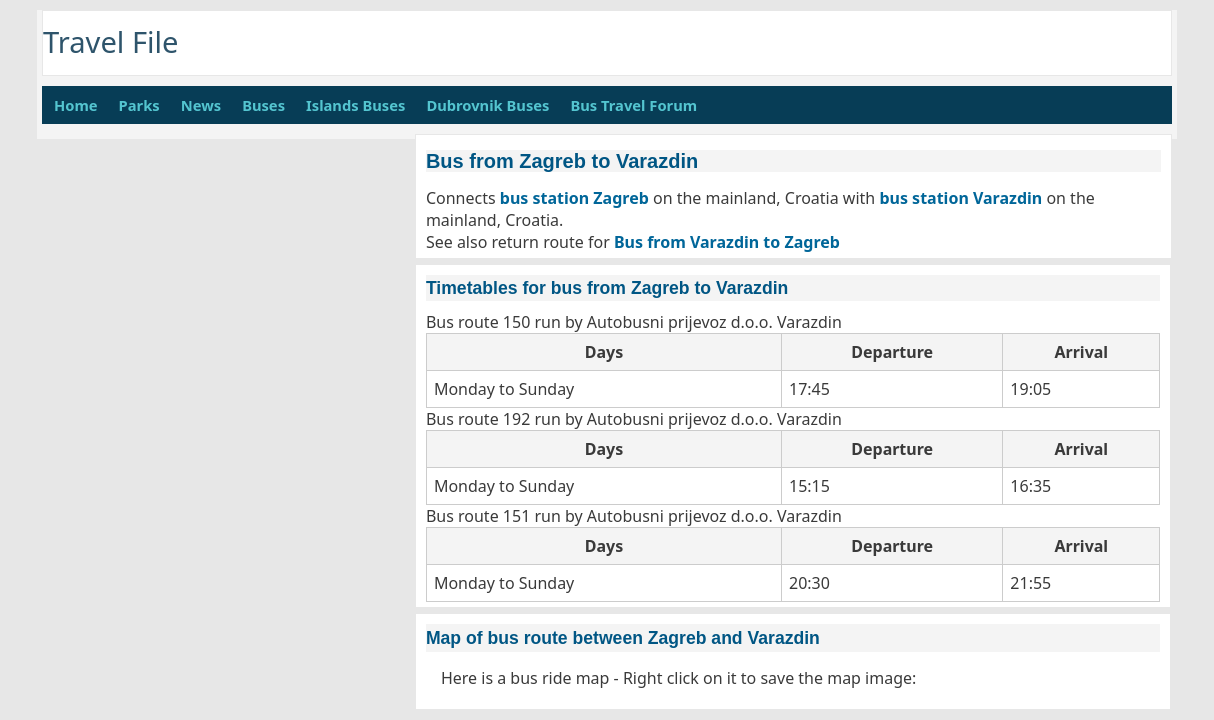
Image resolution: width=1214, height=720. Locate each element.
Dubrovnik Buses (487, 105)
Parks (139, 105)
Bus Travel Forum (633, 105)
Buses (263, 105)
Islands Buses (355, 105)
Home (76, 105)
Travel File (111, 42)
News (201, 105)
